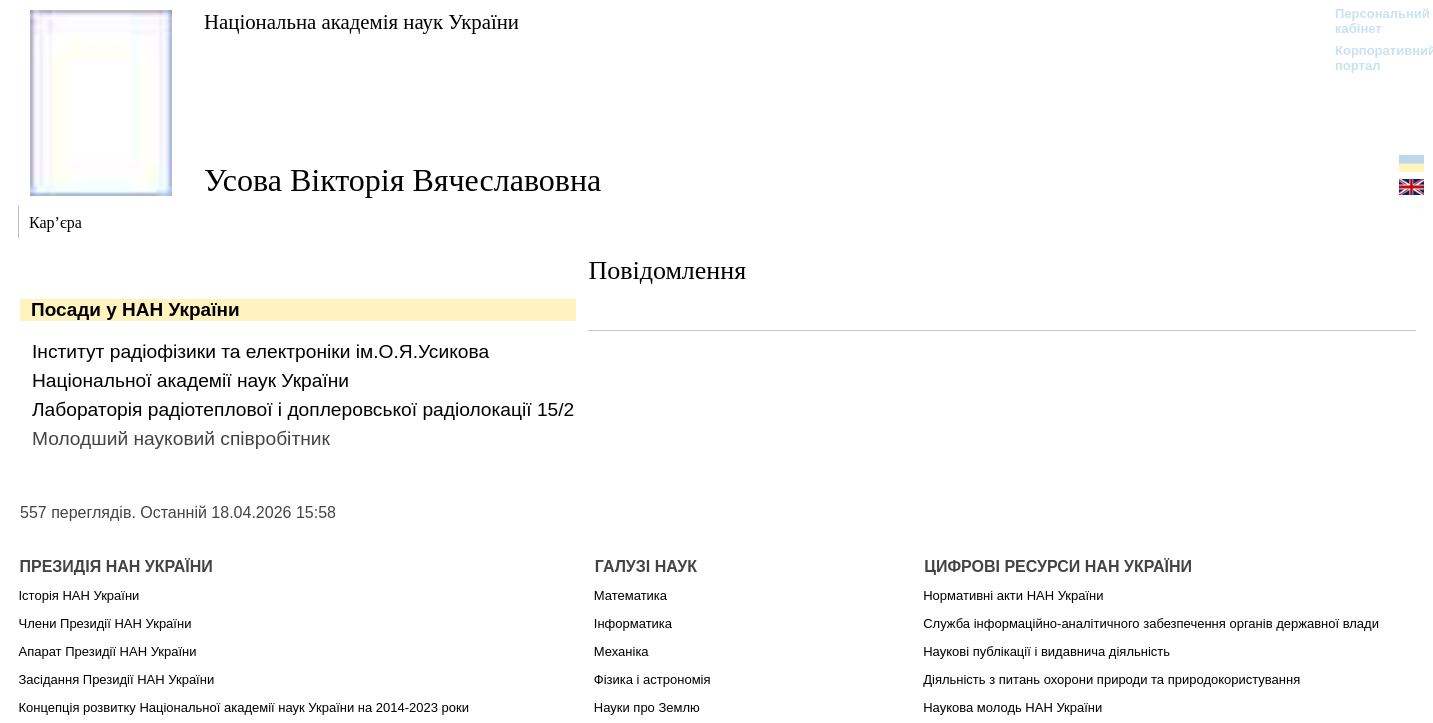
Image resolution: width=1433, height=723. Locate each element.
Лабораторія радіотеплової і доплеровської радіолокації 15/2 (303, 409)
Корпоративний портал (1372, 58)
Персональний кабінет (1372, 21)
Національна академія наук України (361, 21)
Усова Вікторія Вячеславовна (402, 180)
